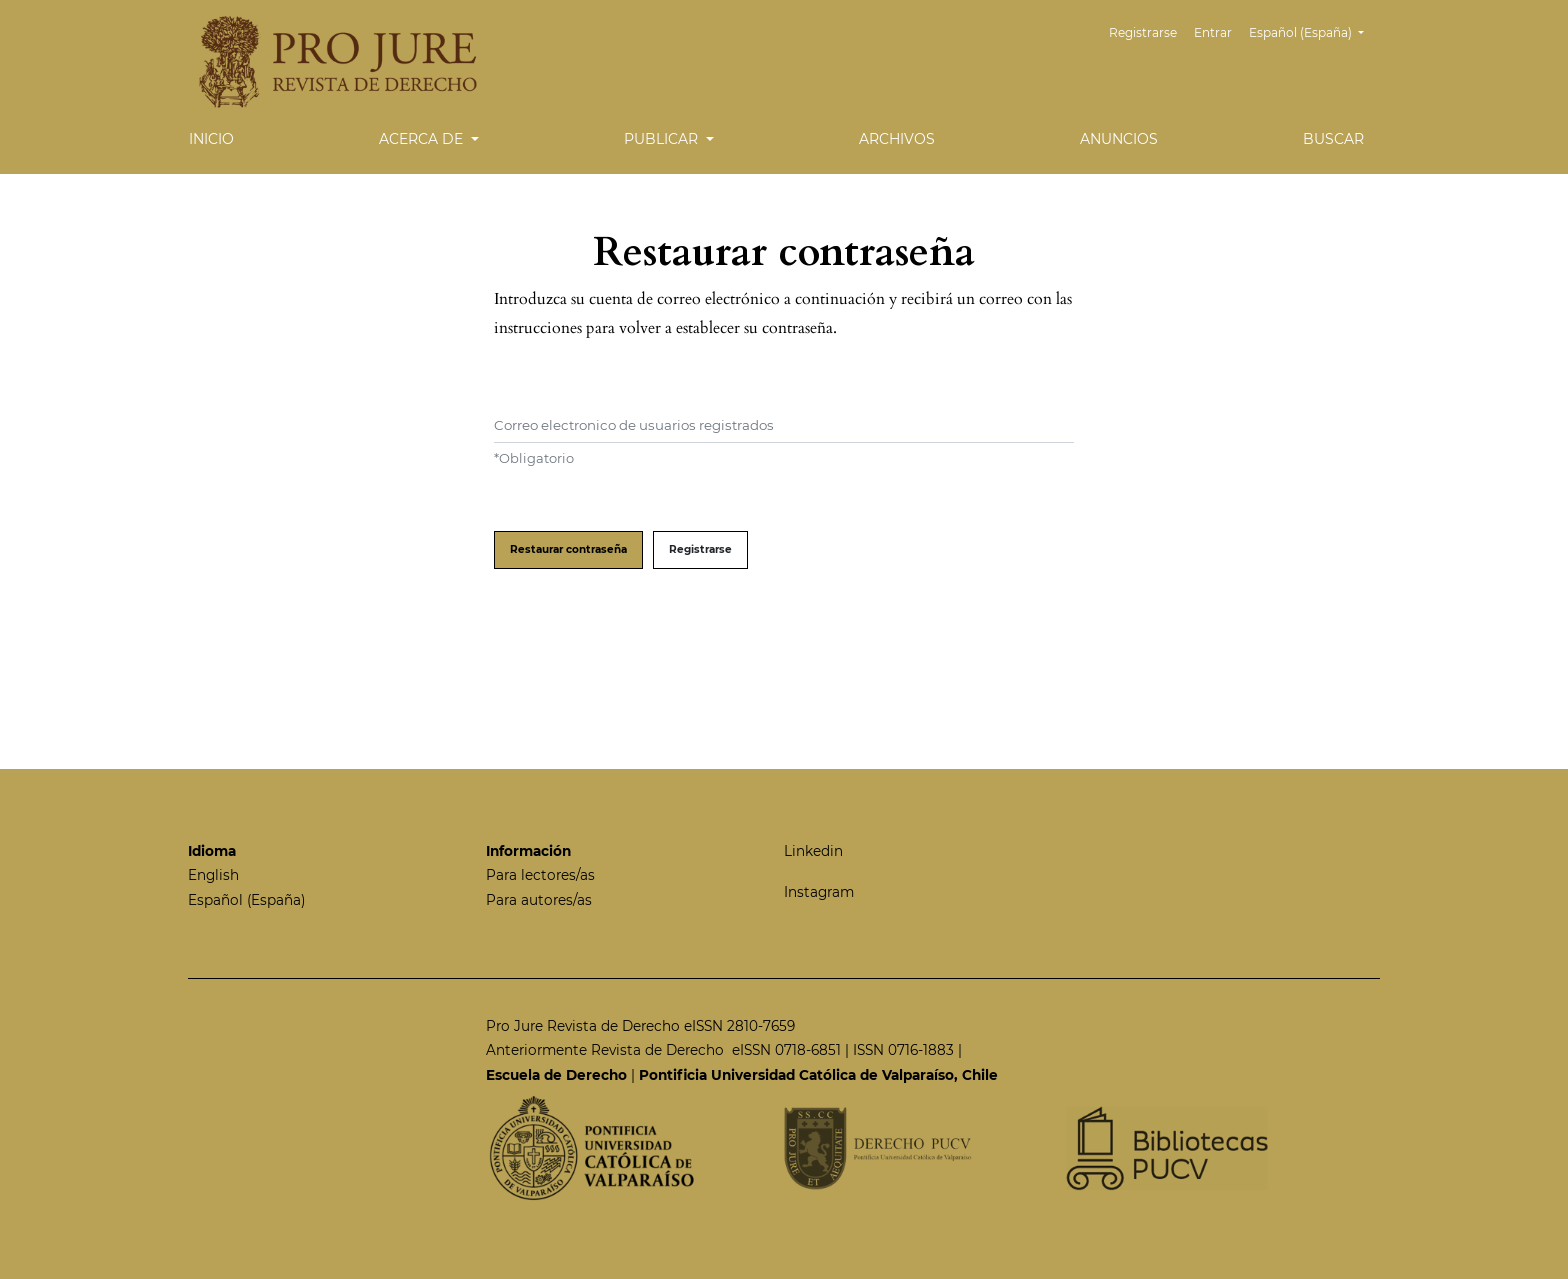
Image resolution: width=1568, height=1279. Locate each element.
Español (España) (1314, 30)
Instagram (819, 892)
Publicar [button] (663, 139)
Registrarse (1143, 32)
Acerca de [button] (423, 139)
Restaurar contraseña (568, 549)
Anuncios (1119, 139)
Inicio (211, 139)
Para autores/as (539, 900)
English (213, 875)
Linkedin (813, 851)
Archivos (897, 139)
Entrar (1213, 32)
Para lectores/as (540, 875)
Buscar (1333, 139)
